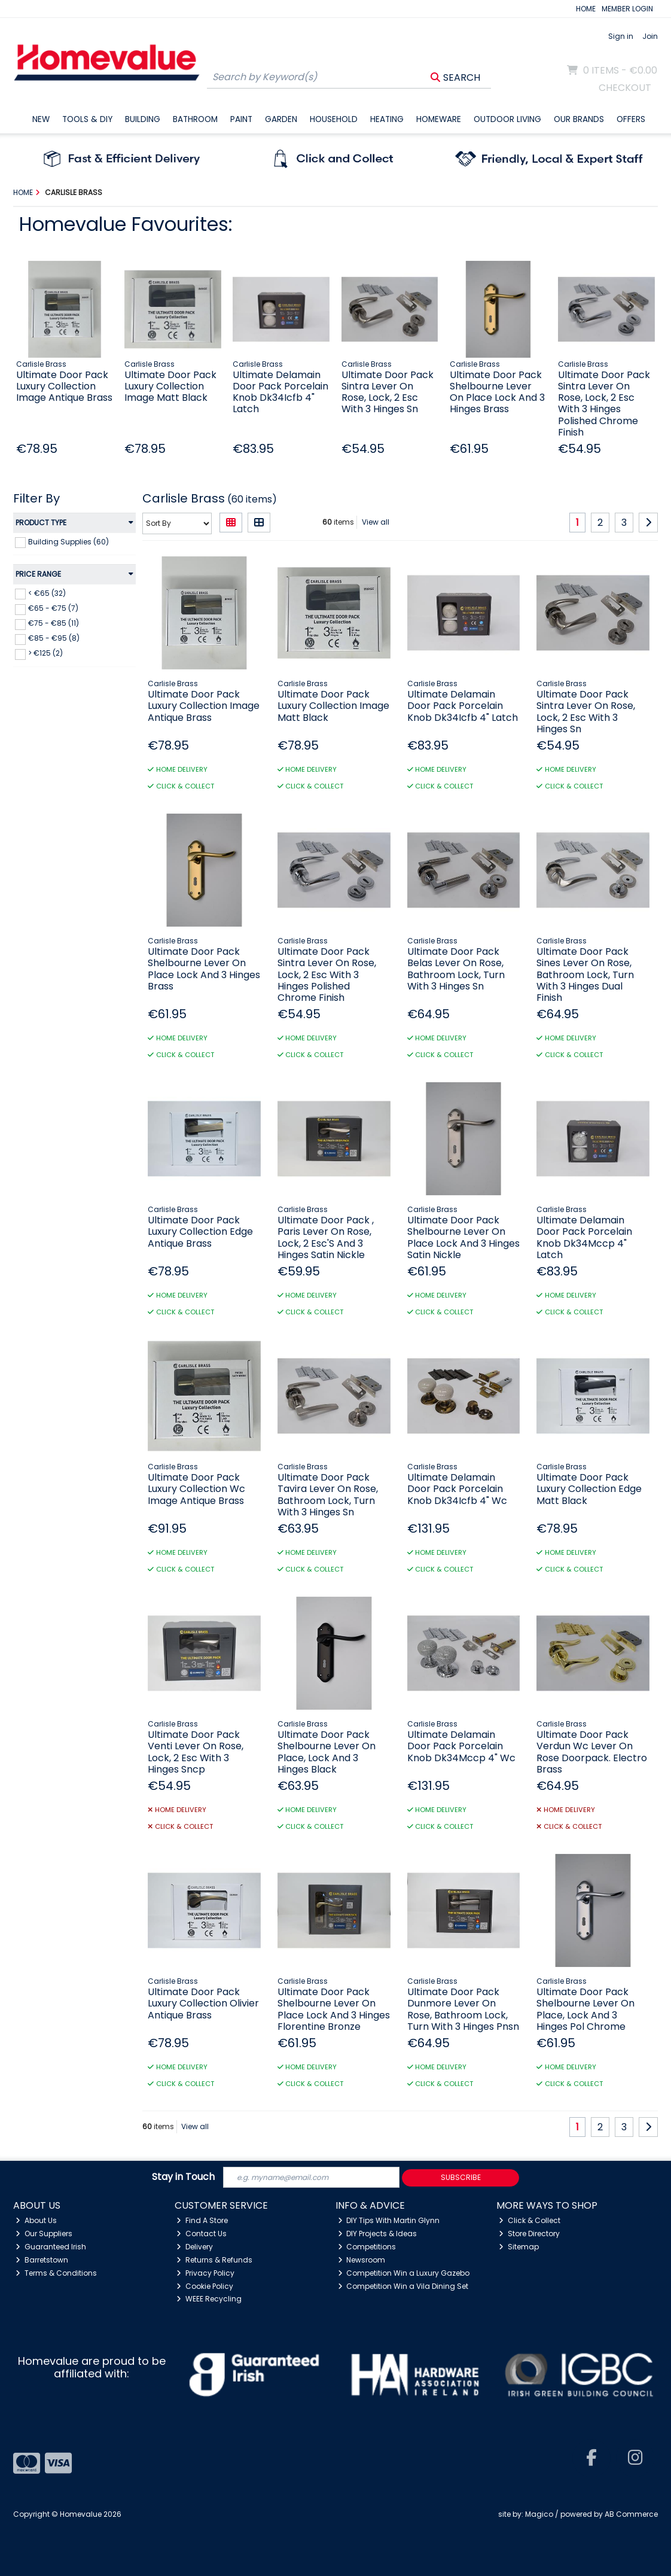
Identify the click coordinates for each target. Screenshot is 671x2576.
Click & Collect (529, 2220)
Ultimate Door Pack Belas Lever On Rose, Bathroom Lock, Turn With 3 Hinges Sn (456, 969)
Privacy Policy (205, 2273)
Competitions (367, 2247)
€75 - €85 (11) (53, 623)
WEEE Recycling (209, 2299)
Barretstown (42, 2260)
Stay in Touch (183, 2177)
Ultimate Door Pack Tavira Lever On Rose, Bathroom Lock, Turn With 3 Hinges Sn (327, 1494)
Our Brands (579, 119)
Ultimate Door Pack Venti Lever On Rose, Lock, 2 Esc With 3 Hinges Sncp (195, 1752)
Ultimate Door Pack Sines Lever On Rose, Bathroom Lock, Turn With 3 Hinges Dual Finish (585, 974)
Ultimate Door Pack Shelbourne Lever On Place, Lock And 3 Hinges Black (326, 1752)
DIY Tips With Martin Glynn (389, 2220)
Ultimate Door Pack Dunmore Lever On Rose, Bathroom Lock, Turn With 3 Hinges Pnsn (463, 2009)
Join (650, 36)
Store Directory (529, 2233)
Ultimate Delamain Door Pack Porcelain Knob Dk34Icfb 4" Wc (457, 1488)
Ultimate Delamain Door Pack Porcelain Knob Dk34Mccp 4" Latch (584, 1237)
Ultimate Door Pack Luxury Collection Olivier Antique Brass (203, 2003)
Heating (387, 119)
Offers (631, 119)
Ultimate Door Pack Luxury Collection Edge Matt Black (589, 1488)
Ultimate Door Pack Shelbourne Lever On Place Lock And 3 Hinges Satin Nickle (463, 1237)
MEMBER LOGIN (627, 9)
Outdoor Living (507, 119)
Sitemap (519, 2247)
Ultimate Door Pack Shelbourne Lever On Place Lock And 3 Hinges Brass (497, 392)
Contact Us (201, 2233)
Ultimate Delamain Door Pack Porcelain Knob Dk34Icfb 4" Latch (280, 392)
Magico (539, 2514)
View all (375, 522)
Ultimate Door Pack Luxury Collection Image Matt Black (170, 386)
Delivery (194, 2247)
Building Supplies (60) (68, 541)
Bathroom (195, 119)
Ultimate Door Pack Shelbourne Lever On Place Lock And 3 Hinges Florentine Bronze (333, 2009)
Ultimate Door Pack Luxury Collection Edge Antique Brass (200, 1231)
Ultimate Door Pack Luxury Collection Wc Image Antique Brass (196, 1488)
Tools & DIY (87, 119)
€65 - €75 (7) (53, 608)
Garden (281, 119)
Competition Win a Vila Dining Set (403, 2286)
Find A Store (202, 2220)
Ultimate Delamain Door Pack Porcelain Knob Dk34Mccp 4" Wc (461, 1746)
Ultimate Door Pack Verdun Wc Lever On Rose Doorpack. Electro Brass (591, 1752)
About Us (36, 2220)
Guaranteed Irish (51, 2247)
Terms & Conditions (56, 2273)
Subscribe (461, 2177)
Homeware (438, 119)
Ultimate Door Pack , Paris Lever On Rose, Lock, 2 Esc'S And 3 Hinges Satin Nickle (325, 1237)
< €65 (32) (47, 592)
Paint (241, 119)
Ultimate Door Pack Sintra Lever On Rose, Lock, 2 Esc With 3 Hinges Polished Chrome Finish (604, 403)
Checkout (625, 88)
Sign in (620, 36)
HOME (586, 9)
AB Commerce (631, 2514)
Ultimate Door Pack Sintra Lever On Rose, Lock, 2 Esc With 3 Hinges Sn (387, 392)
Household (334, 119)
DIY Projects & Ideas (377, 2233)
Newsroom (362, 2260)
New (41, 119)
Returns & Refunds (214, 2260)
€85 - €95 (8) (54, 638)
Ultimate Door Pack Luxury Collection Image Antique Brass (64, 386)
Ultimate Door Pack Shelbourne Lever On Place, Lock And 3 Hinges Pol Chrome (585, 2009)
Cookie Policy (204, 2286)
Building (142, 119)
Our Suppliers (44, 2233)
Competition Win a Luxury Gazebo (404, 2273)
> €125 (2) (45, 653)
